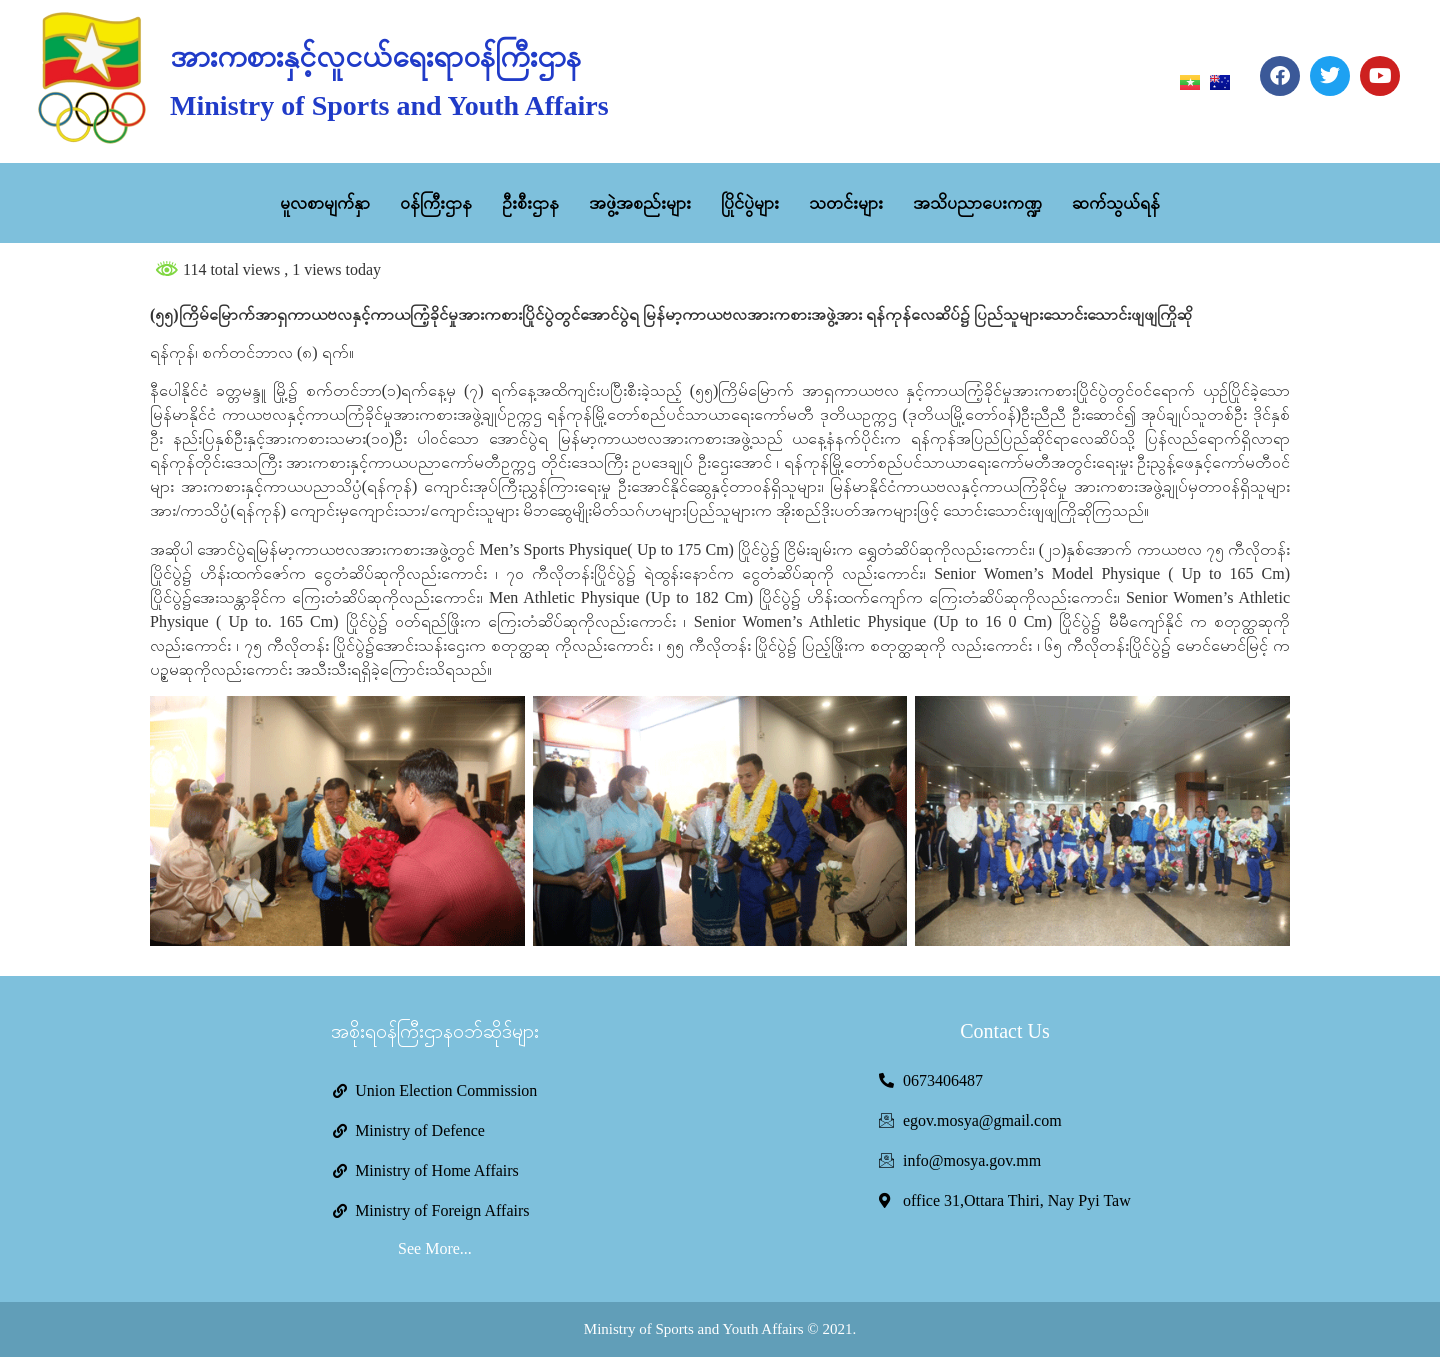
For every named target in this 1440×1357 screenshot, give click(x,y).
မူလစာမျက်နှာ (325, 203)
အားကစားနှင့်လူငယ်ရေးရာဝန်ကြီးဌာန (375, 56)
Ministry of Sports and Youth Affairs (389, 105)
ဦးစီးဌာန (530, 203)
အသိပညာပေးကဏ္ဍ (977, 203)
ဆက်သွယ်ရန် (1116, 203)
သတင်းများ (846, 203)
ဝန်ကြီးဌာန (436, 203)
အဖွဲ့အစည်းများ (640, 203)
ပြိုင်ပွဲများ (750, 203)
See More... (435, 1248)
